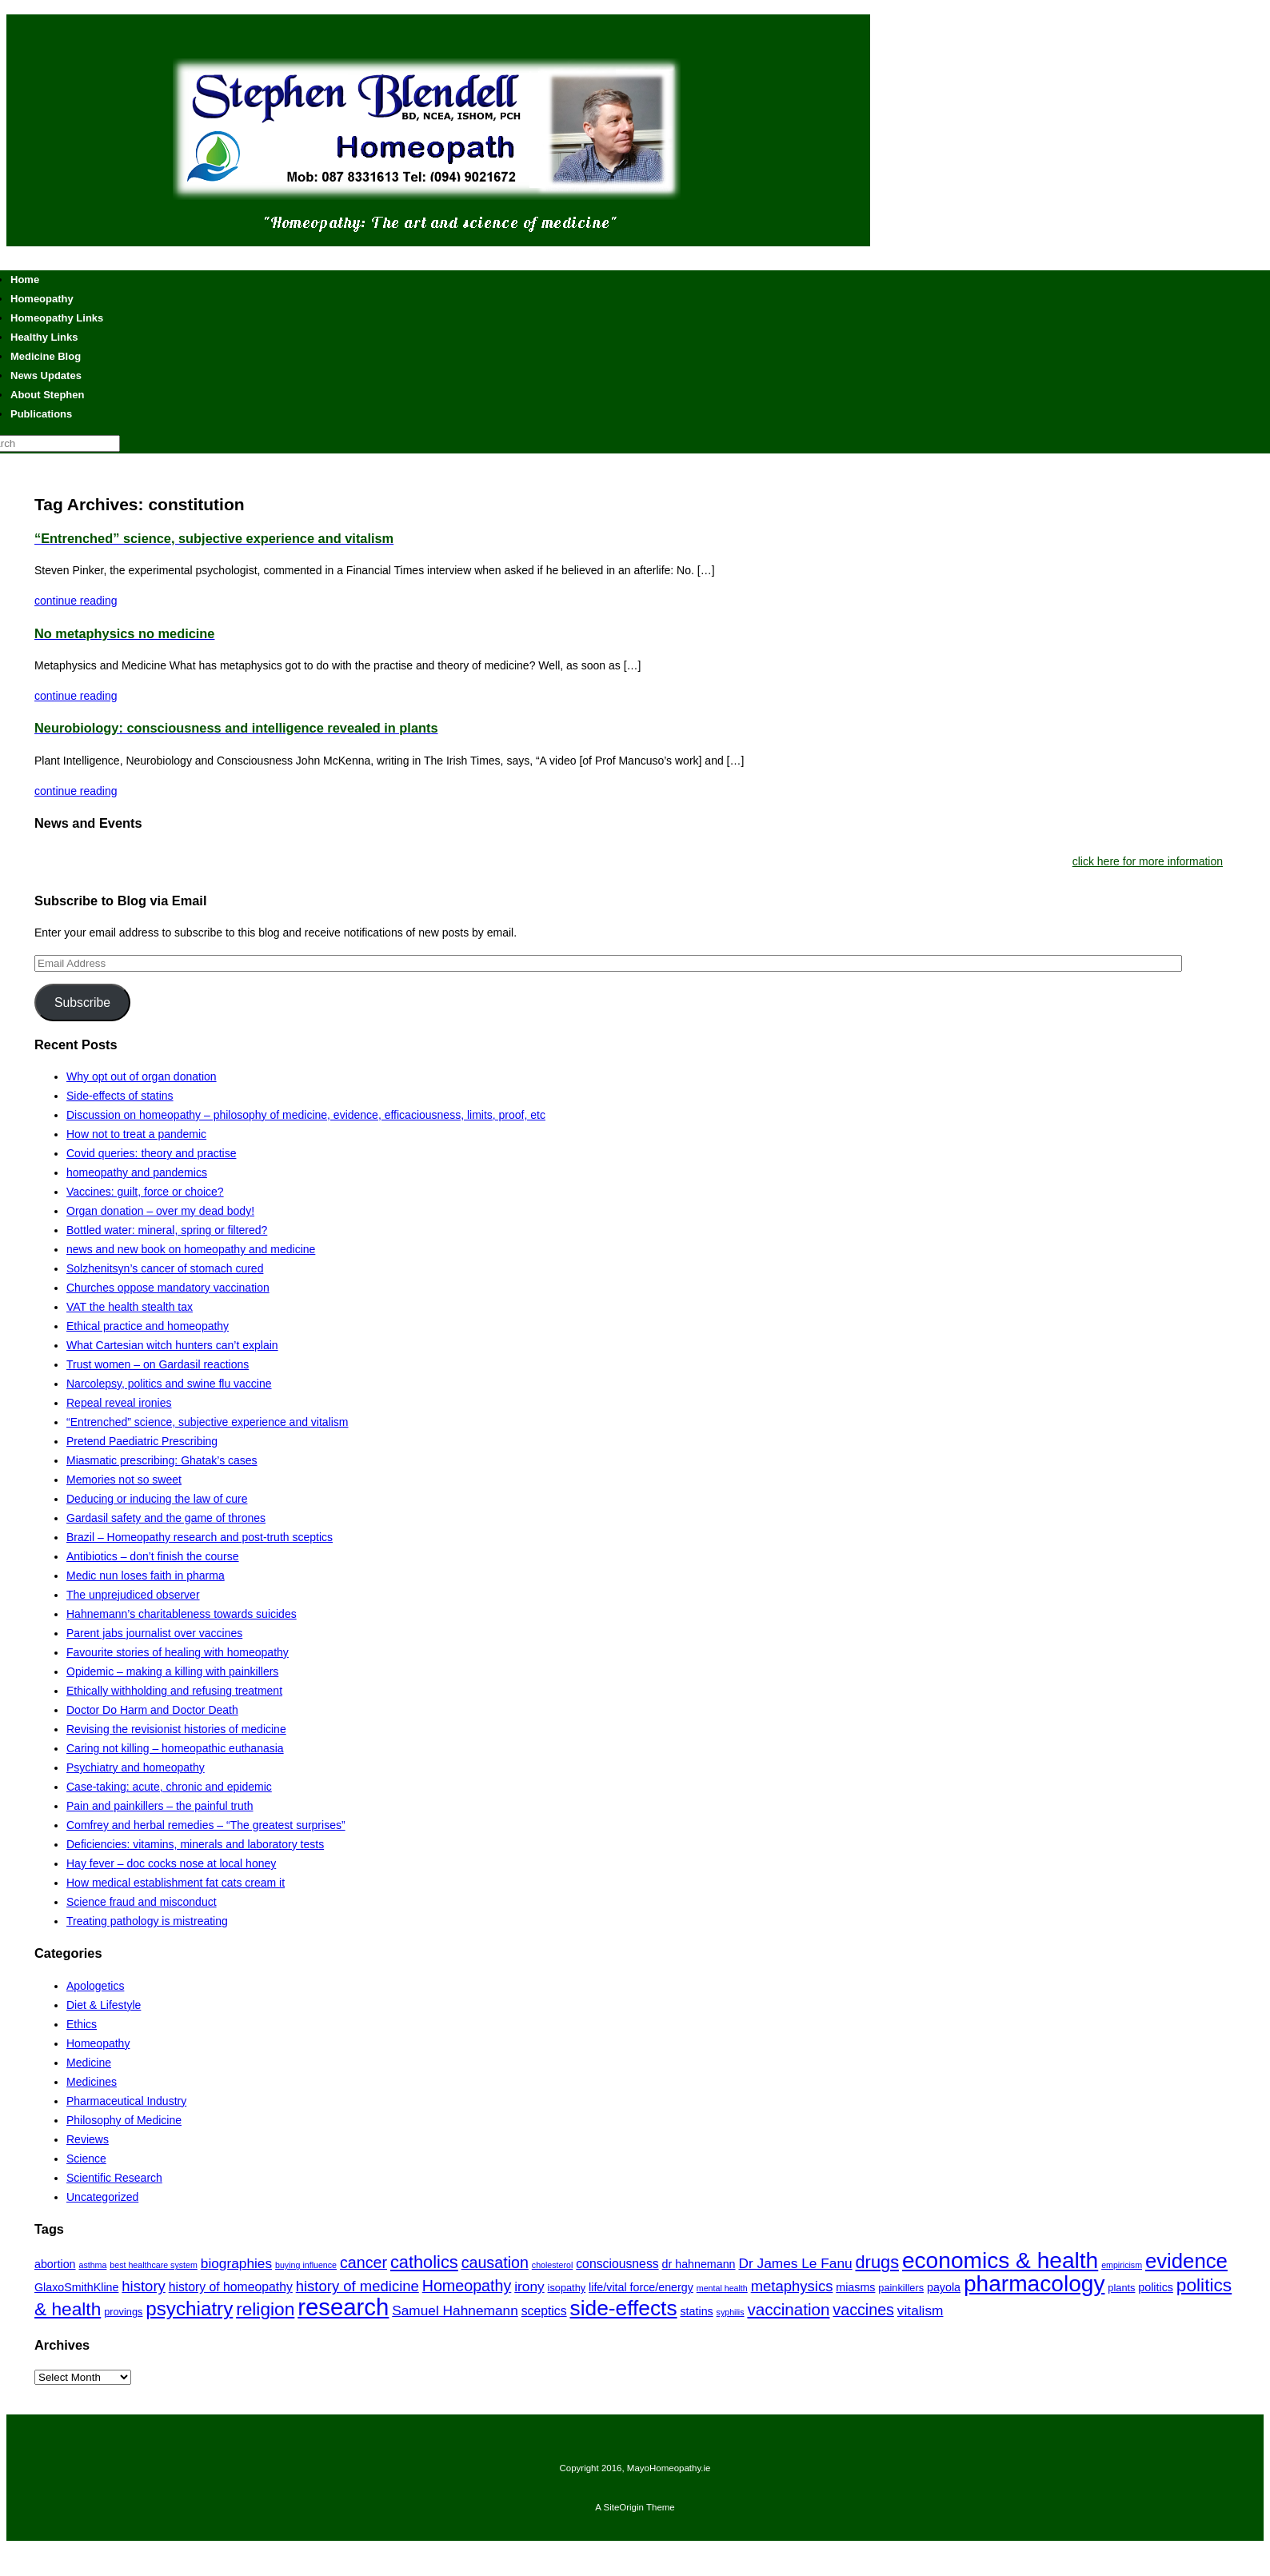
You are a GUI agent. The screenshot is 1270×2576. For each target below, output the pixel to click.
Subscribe (82, 1002)
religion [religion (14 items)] (265, 2308)
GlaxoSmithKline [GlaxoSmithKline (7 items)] (76, 2287)
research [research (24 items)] (343, 2307)
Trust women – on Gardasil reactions (157, 1364)
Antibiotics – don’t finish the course (152, 1556)
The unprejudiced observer (133, 1594)
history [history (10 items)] (143, 2286)
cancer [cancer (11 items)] (363, 2262)
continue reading (76, 600)
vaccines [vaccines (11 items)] (863, 2309)
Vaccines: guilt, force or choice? (145, 1191)
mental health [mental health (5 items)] (722, 2288)
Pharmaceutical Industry (126, 2101)
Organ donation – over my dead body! (160, 1210)
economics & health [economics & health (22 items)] (1000, 2260)
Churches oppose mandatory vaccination (168, 1287)
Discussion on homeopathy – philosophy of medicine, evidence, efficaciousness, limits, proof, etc (305, 1114)
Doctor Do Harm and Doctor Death (152, 1709)
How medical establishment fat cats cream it (175, 1882)
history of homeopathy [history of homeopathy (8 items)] (231, 2287)
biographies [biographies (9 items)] (236, 2263)
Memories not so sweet (124, 1479)
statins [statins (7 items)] (696, 2311)
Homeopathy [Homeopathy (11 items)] (467, 2285)
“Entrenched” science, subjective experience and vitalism (207, 1422)
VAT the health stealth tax (129, 1306)
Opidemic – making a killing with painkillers (172, 1671)
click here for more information (1147, 861)
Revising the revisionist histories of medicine (176, 1729)
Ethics (81, 2024)
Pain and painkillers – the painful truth (159, 1805)
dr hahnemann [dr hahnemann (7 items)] (699, 2264)
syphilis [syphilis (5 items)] (731, 2312)
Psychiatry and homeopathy (135, 1767)
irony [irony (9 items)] (529, 2286)
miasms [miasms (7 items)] (855, 2287)
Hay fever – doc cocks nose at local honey (171, 1863)
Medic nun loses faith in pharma (145, 1575)
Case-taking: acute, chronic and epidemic (169, 1786)
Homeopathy (98, 2043)
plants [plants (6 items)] (1121, 2288)
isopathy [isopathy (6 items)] (567, 2288)
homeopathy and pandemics (136, 1172)
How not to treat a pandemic (136, 1134)
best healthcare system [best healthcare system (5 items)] (154, 2265)
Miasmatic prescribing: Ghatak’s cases (162, 1460)
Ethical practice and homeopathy (147, 1326)
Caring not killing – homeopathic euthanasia (175, 1748)
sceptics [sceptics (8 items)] (544, 2311)
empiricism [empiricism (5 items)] (1121, 2265)
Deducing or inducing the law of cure (156, 1498)
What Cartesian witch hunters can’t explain (172, 1345)
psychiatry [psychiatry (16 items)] (189, 2308)
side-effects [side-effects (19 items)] (623, 2308)
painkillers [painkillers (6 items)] (901, 2288)
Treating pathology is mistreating (147, 1921)
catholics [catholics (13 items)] (424, 2262)
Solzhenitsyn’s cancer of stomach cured (164, 1268)
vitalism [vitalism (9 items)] (920, 2310)
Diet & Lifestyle (103, 2005)
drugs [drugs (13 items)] (878, 2262)
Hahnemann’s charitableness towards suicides (181, 1614)
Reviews (87, 2139)
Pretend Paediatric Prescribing (142, 1441)
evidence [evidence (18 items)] (1186, 2261)
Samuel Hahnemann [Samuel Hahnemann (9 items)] (455, 2310)
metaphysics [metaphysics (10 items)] (792, 2286)
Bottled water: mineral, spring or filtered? (166, 1230)
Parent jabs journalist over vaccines (154, 1633)
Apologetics (95, 1985)
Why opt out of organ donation (141, 1076)
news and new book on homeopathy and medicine (190, 1249)
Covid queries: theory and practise (151, 1153)
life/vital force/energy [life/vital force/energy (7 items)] (641, 2287)
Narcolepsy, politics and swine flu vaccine (169, 1383)
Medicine (88, 2062)
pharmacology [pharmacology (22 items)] (1034, 2283)
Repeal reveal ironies (119, 1402)
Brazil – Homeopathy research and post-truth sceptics (199, 1537)
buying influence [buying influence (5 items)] (306, 2265)
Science (86, 2158)
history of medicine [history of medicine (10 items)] (357, 2286)
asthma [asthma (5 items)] (92, 2265)
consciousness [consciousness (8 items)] (617, 2263)
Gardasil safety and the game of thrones (166, 1518)
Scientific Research (114, 2177)
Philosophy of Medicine (124, 2120)
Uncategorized (102, 2197)
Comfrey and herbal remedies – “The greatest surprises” (205, 1825)
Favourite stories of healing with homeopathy (177, 1652)
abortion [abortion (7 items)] (55, 2264)
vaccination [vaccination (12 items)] (788, 2309)
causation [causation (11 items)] (495, 2262)
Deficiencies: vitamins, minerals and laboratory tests (195, 1844)
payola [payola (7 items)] (943, 2287)
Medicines (91, 2081)
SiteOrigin (623, 2507)
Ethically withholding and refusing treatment (174, 1690)
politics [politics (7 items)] (1155, 2287)
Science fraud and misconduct (141, 1901)
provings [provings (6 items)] (123, 2312)
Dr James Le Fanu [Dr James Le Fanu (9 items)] (795, 2263)
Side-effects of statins (120, 1095)
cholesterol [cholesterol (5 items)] (552, 2265)
